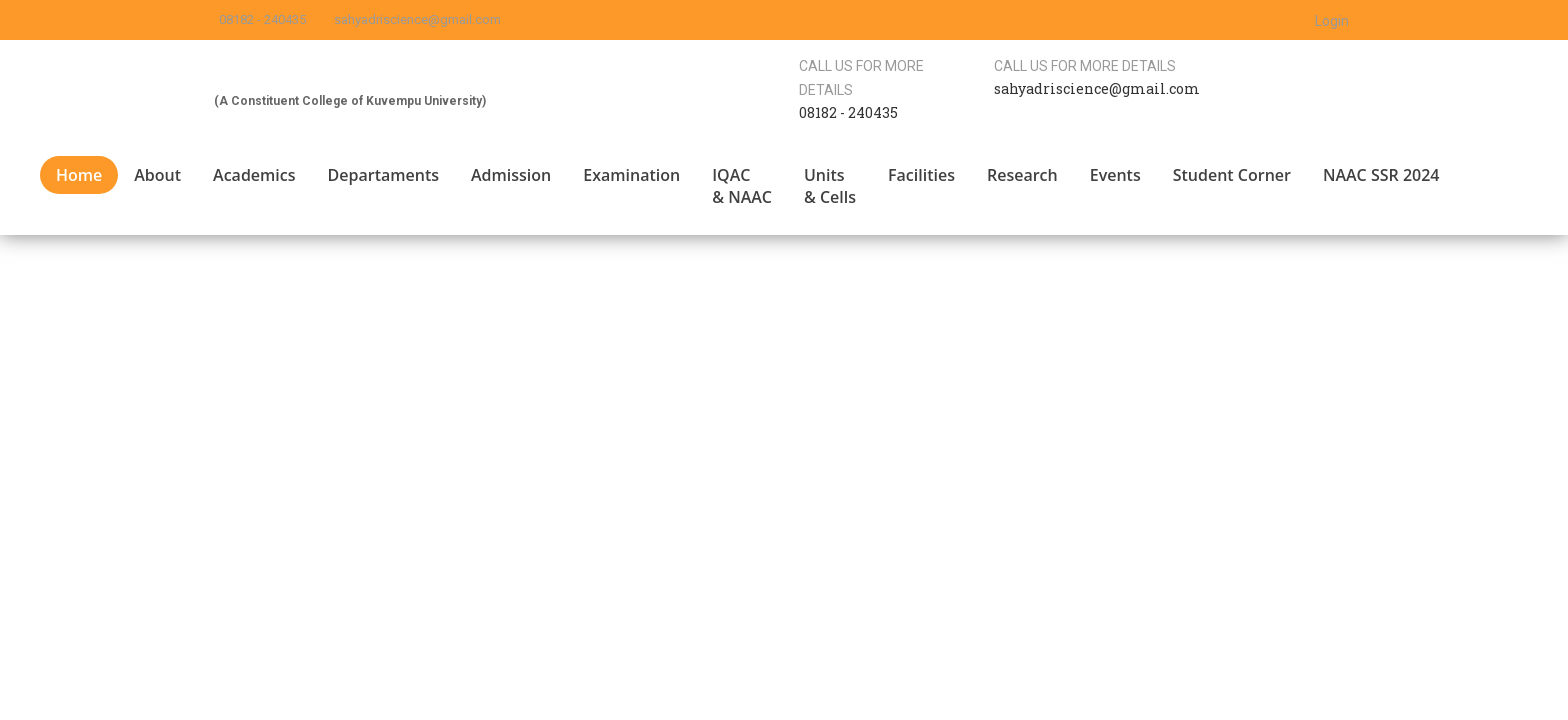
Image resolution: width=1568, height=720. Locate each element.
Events (1115, 175)
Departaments (383, 175)
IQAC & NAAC (742, 186)
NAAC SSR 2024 (1381, 175)
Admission (511, 175)
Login (1332, 21)
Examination (631, 175)
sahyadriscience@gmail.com (417, 19)
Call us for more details (1085, 66)
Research (1022, 175)
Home (79, 175)
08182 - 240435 (262, 19)
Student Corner (1232, 175)
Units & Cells (830, 186)
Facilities (921, 175)
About (157, 175)
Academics (254, 175)
